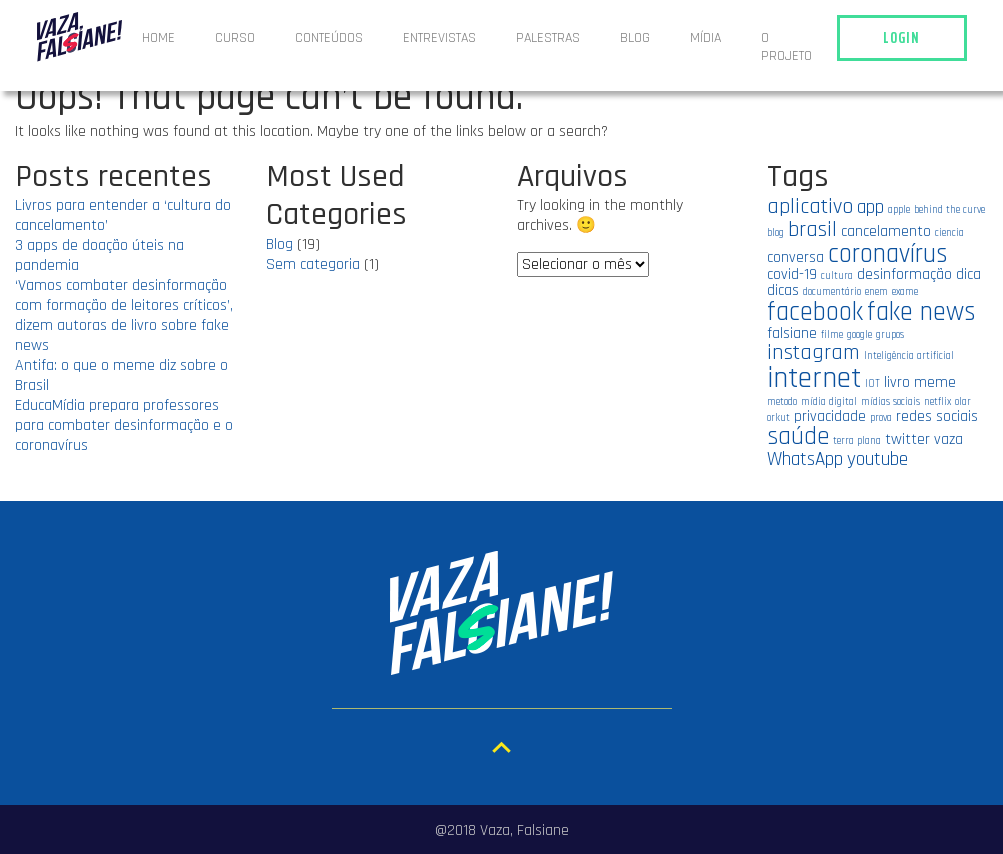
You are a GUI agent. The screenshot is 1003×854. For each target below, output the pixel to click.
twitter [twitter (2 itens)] (907, 439)
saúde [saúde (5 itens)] (798, 436)
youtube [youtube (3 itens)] (877, 459)
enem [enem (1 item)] (876, 292)
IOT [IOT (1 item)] (872, 384)
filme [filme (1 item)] (832, 335)
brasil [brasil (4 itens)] (812, 229)
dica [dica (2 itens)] (968, 274)
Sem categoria (313, 264)
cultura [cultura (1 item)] (837, 276)
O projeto (786, 47)
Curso (235, 38)
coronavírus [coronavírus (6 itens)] (888, 254)
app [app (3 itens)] (870, 207)
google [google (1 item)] (859, 335)
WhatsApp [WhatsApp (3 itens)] (805, 459)
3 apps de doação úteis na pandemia (99, 255)
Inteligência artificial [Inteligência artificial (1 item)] (909, 356)
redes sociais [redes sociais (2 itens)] (937, 416)
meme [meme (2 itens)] (935, 382)
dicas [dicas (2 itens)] (783, 290)
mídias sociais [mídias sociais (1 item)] (890, 402)
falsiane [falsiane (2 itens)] (792, 333)
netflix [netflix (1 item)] (937, 402)
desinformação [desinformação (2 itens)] (904, 274)
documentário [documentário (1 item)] (832, 292)
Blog (635, 38)
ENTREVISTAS (439, 38)
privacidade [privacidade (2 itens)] (830, 416)
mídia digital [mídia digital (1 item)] (829, 402)
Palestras (548, 38)
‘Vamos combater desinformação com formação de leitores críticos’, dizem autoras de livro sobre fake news (124, 315)
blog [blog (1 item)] (775, 233)
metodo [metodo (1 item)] (782, 402)
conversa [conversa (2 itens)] (795, 257)
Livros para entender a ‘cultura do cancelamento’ (123, 215)
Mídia (705, 38)
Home (158, 38)
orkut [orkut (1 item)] (778, 418)
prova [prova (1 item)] (881, 418)
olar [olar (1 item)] (963, 402)
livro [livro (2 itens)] (897, 382)
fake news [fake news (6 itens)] (921, 312)
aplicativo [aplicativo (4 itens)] (810, 206)
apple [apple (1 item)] (899, 210)
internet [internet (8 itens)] (814, 378)
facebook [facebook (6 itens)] (815, 312)
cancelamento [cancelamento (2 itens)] (886, 231)
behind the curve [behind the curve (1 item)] (949, 210)
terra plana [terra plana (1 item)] (857, 441)
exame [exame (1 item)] (905, 292)
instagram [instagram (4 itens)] (813, 352)
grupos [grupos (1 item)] (890, 335)
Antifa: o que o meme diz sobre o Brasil (121, 375)
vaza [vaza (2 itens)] (948, 439)
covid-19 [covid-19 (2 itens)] (792, 274)
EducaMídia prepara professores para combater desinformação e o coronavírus (124, 425)
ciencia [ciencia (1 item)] (949, 233)
